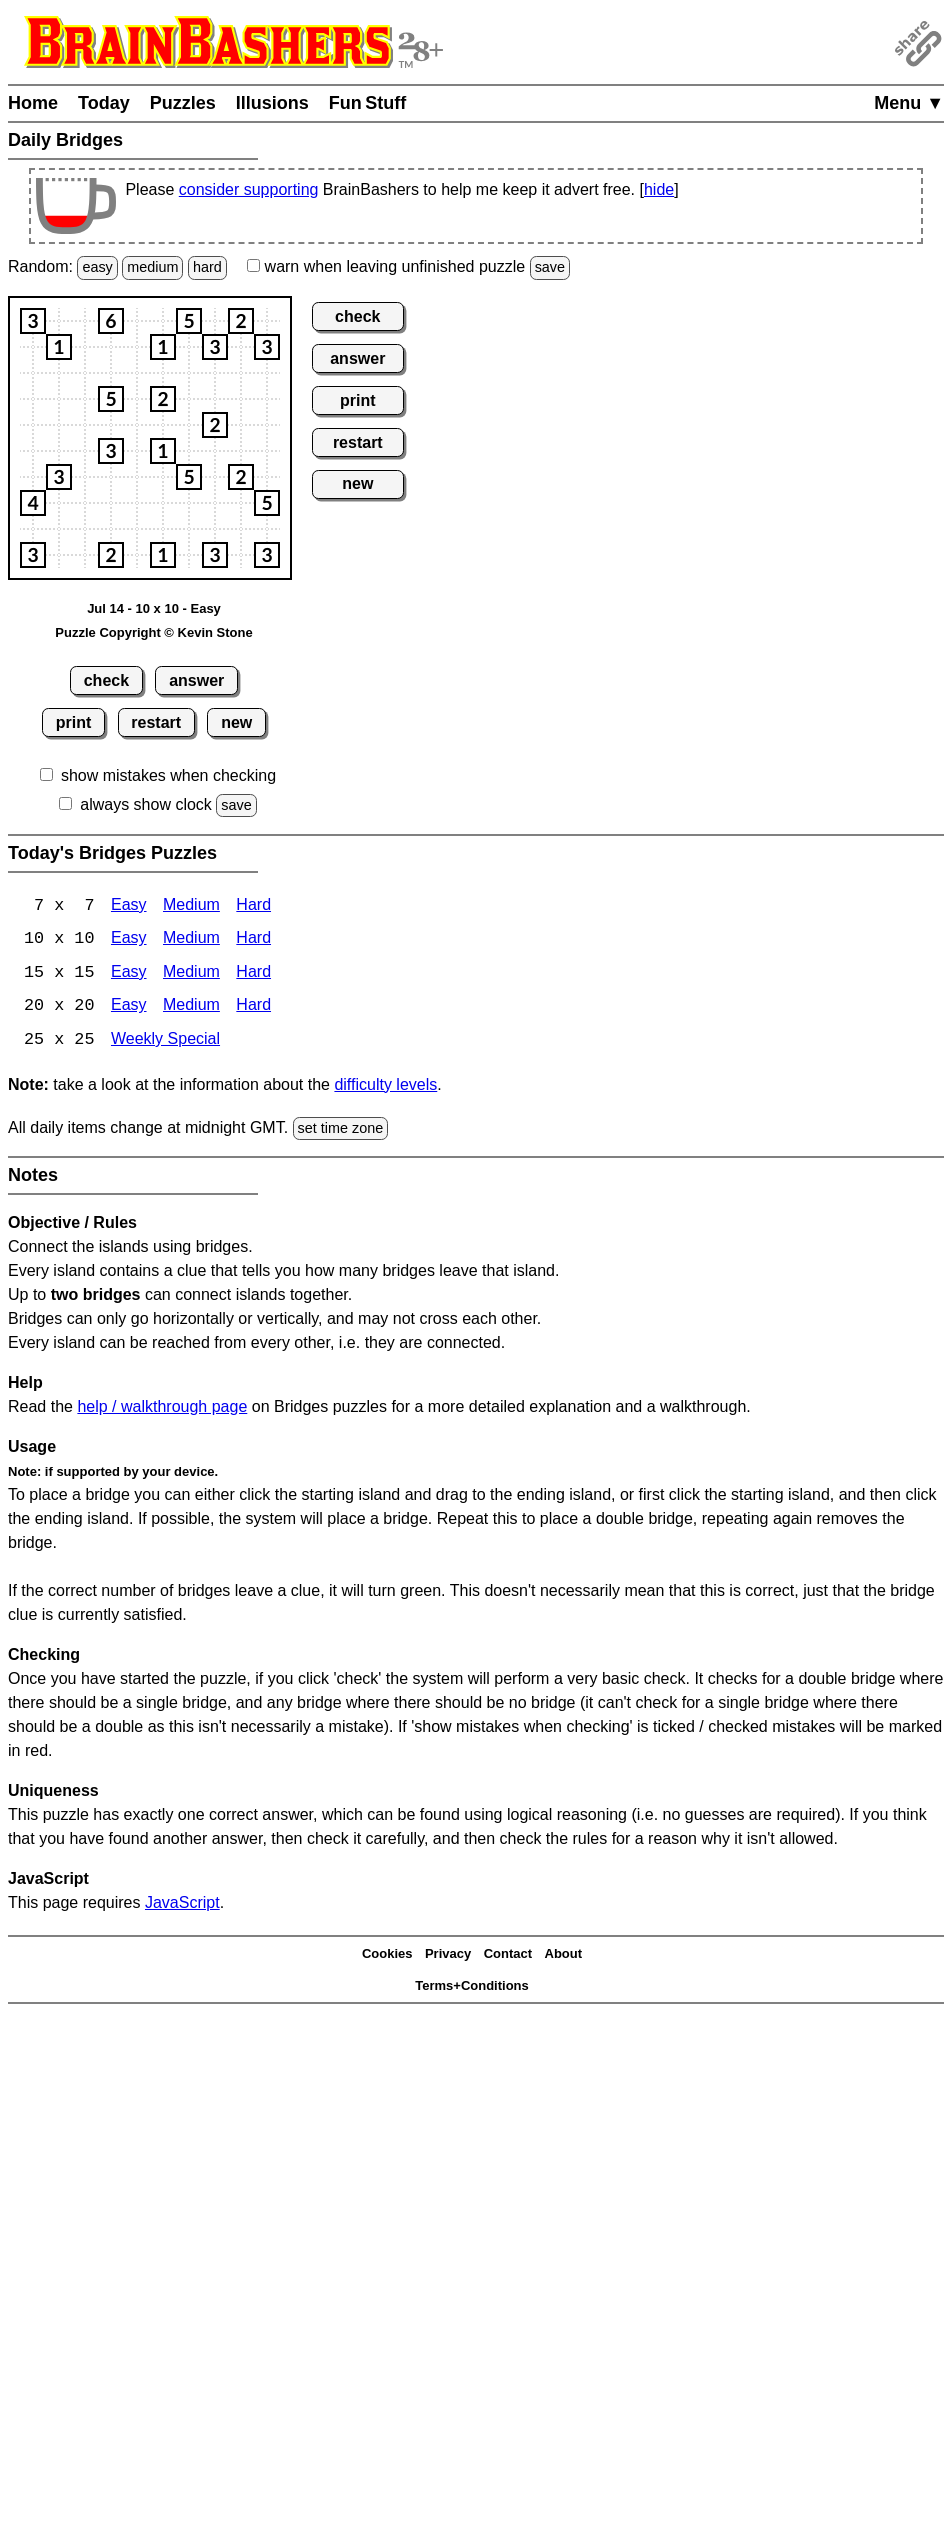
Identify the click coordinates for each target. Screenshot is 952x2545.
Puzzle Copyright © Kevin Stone (153, 632)
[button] (33, 321)
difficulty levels (385, 1086)
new (236, 722)
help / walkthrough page (162, 1408)
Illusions (272, 103)
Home (33, 103)
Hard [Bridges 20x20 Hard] (253, 1008)
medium (152, 267)
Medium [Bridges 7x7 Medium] (191, 906)
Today (104, 103)
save (550, 267)
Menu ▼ (909, 103)
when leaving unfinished (408, 266)
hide (659, 189)
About (564, 1955)
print (74, 722)
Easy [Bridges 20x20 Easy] (129, 1008)
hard (207, 267)
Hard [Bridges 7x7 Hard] (253, 906)
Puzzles (183, 103)
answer (196, 680)
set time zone (341, 1130)
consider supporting (249, 189)
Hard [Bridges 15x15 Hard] (253, 974)
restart (156, 722)
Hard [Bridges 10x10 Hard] (253, 940)
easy (97, 267)
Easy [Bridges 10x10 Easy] (129, 940)
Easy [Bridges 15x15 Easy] (129, 974)
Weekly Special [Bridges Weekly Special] (165, 1042)
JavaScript (182, 1904)
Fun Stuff (368, 103)
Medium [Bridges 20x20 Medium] (191, 1008)
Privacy (448, 1955)
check (106, 680)
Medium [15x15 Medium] (191, 974)
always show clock (146, 804)
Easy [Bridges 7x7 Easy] (129, 906)
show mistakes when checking (168, 775)
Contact (508, 1955)
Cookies (387, 1955)
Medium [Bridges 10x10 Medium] (191, 940)
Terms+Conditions (472, 1987)
